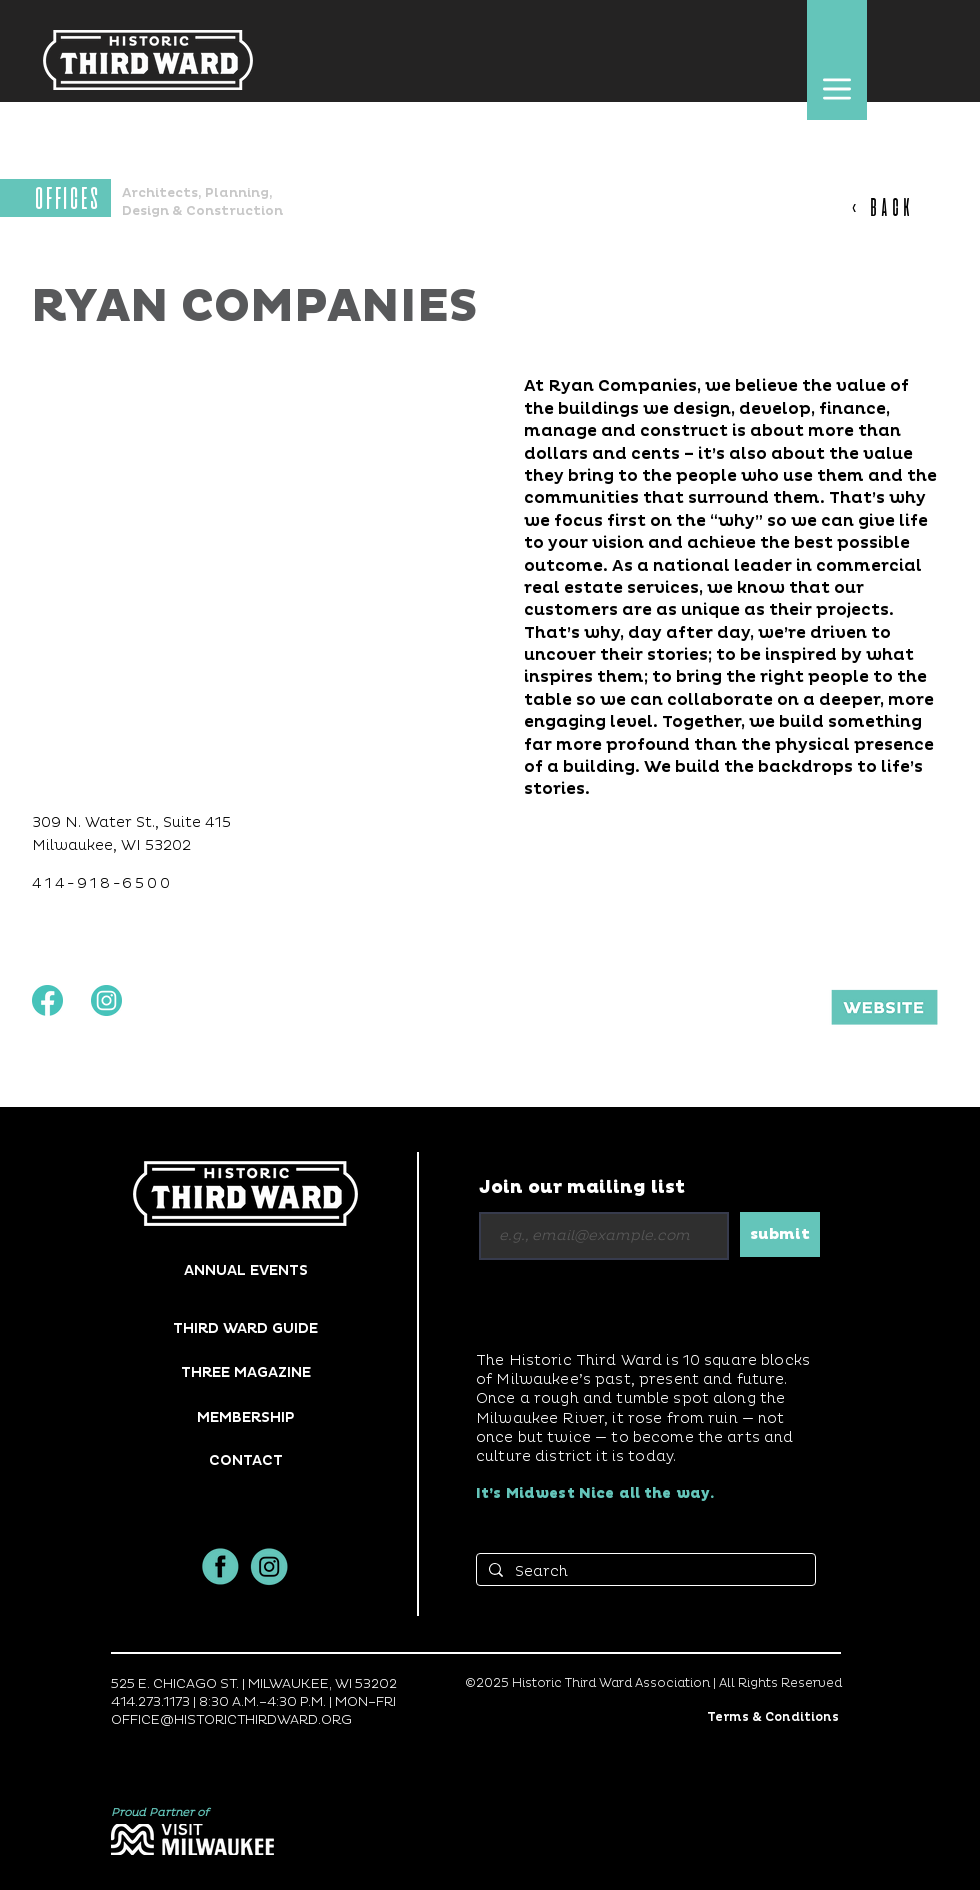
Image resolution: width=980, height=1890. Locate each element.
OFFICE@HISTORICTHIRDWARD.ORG (231, 1720)
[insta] (269, 1566)
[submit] (780, 1234)
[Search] (644, 1572)
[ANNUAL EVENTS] (245, 1270)
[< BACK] (892, 207)
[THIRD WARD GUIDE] (245, 1328)
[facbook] (220, 1566)
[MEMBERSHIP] (245, 1417)
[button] (836, 88)
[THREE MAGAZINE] (245, 1372)
